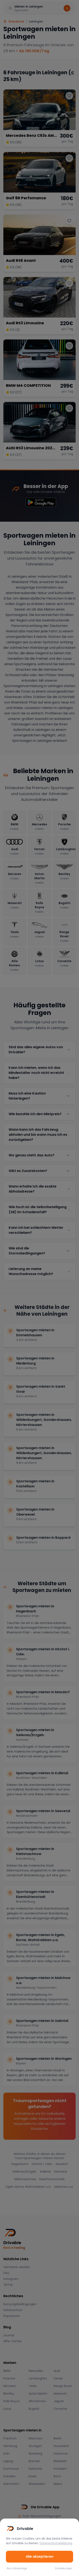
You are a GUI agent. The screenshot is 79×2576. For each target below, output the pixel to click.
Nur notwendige (17, 2568)
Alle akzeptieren (39, 2556)
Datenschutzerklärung (56, 2543)
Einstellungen (63, 2568)
